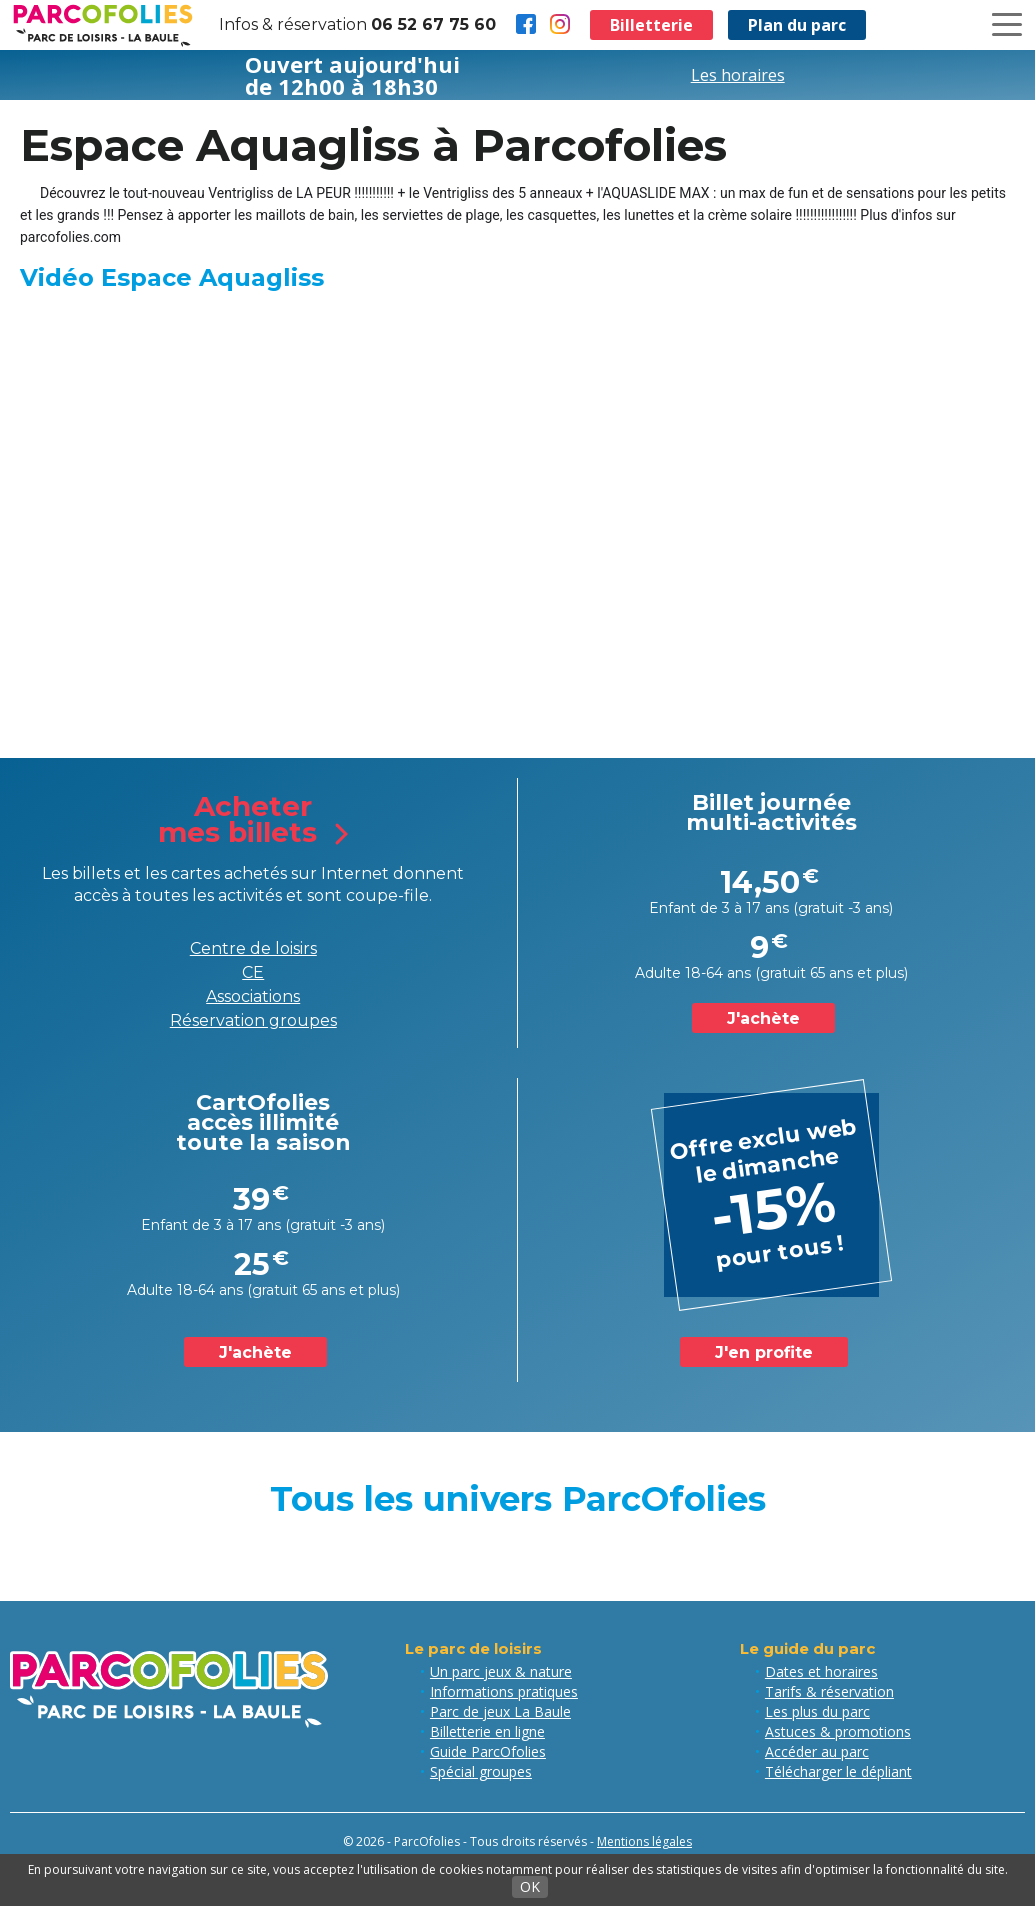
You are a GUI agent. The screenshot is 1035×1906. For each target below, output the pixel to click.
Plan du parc (797, 25)
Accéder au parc (817, 1751)
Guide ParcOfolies (488, 1751)
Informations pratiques (504, 1691)
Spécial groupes (481, 1771)
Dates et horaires (821, 1671)
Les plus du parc (817, 1711)
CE (253, 972)
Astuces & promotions (838, 1731)
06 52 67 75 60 (433, 24)
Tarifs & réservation (829, 1691)
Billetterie (651, 25)
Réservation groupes (253, 1020)
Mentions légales (644, 1841)
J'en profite (764, 1352)
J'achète (763, 1018)
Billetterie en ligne (487, 1731)
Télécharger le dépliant (838, 1771)
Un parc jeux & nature (501, 1671)
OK (530, 1886)
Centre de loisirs (253, 948)
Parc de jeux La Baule (500, 1711)
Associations (253, 996)
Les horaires (738, 75)
